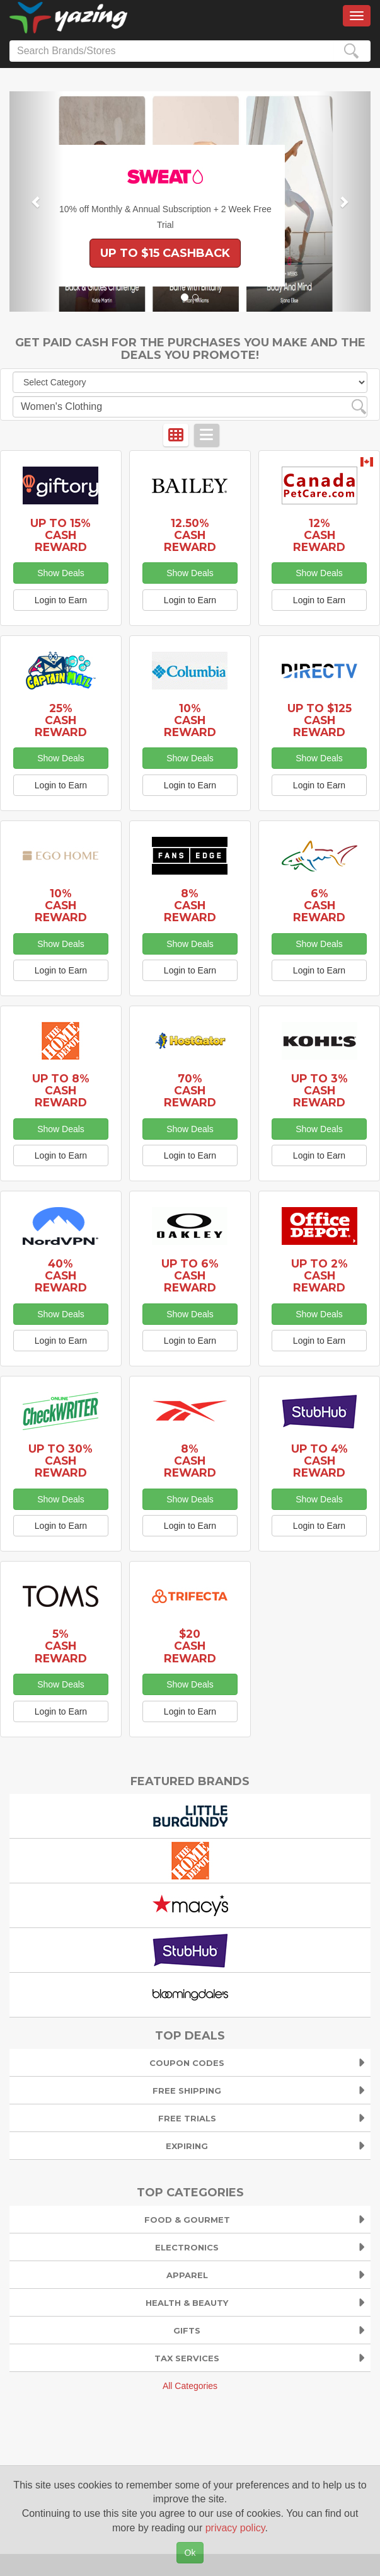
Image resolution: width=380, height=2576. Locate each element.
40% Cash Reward (61, 1275)
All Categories (190, 2386)
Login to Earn (61, 600)
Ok (190, 2553)
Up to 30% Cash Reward (60, 1460)
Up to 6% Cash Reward (190, 1275)
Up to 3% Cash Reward (319, 1090)
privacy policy (235, 2527)
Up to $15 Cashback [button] (165, 253)
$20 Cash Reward (190, 1645)
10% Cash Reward (190, 720)
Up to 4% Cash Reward (319, 1460)
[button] (36, 201)
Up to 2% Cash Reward (319, 1275)
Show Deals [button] (60, 573)
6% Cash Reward (319, 905)
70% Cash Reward (190, 1090)
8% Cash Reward (190, 905)
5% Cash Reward (61, 1645)
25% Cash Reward (61, 720)
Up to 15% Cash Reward (60, 534)
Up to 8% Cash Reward (60, 1090)
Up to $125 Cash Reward (319, 720)
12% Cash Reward (319, 534)
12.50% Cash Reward (190, 534)
